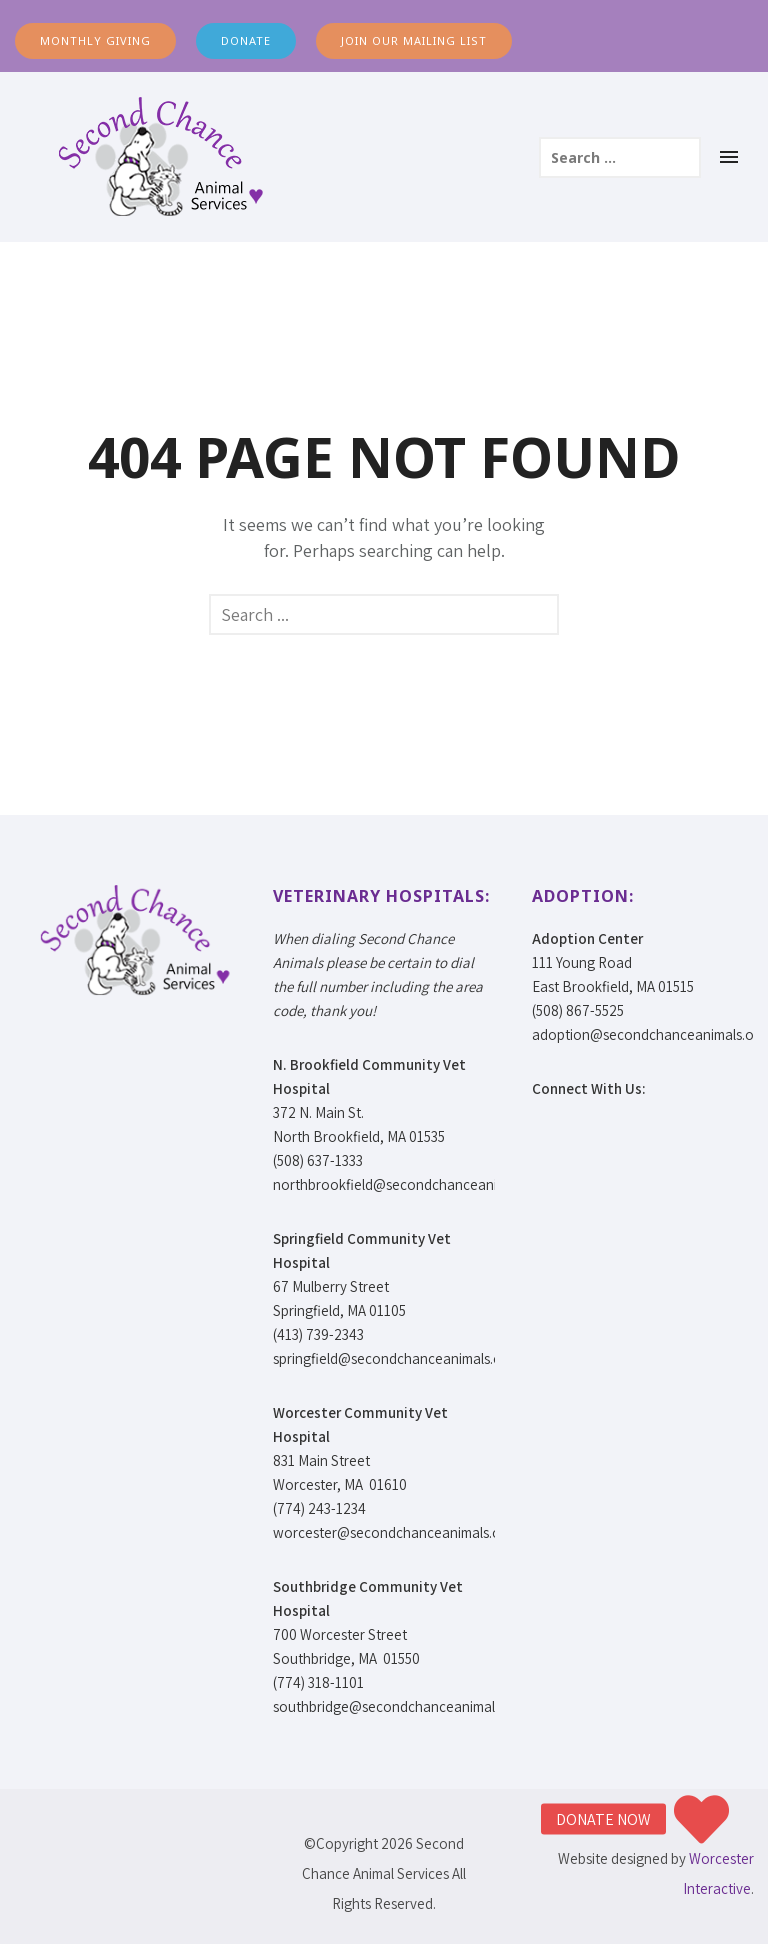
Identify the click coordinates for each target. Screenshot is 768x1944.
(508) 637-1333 (318, 1160)
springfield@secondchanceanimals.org (394, 1358)
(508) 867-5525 (578, 1010)
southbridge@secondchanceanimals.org (399, 1706)
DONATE (246, 40)
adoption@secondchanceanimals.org (649, 1034)
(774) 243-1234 (319, 1508)
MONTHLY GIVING (95, 40)
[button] (702, 1819)
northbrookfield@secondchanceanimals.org (411, 1184)
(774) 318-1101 (318, 1682)
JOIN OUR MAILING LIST (414, 40)
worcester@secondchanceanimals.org (393, 1532)
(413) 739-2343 (318, 1334)
